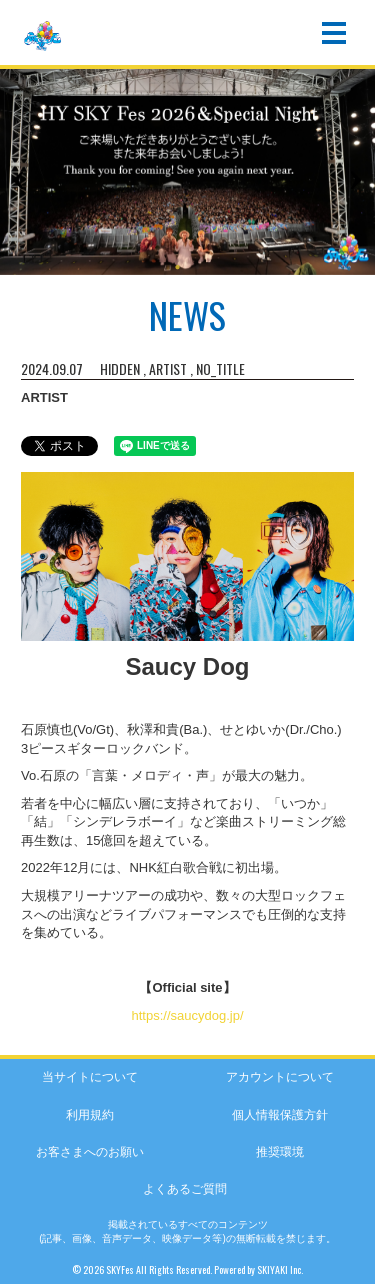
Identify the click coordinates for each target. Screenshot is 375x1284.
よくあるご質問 (185, 1189)
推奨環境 (280, 1152)
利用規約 (90, 1115)
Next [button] (355, 180)
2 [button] (198, 268)
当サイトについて (90, 1077)
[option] (187, 169)
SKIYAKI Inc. (280, 1269)
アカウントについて (280, 1077)
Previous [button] (20, 180)
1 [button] (178, 268)
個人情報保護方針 (280, 1115)
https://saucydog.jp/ (187, 1015)
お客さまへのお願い (90, 1152)
